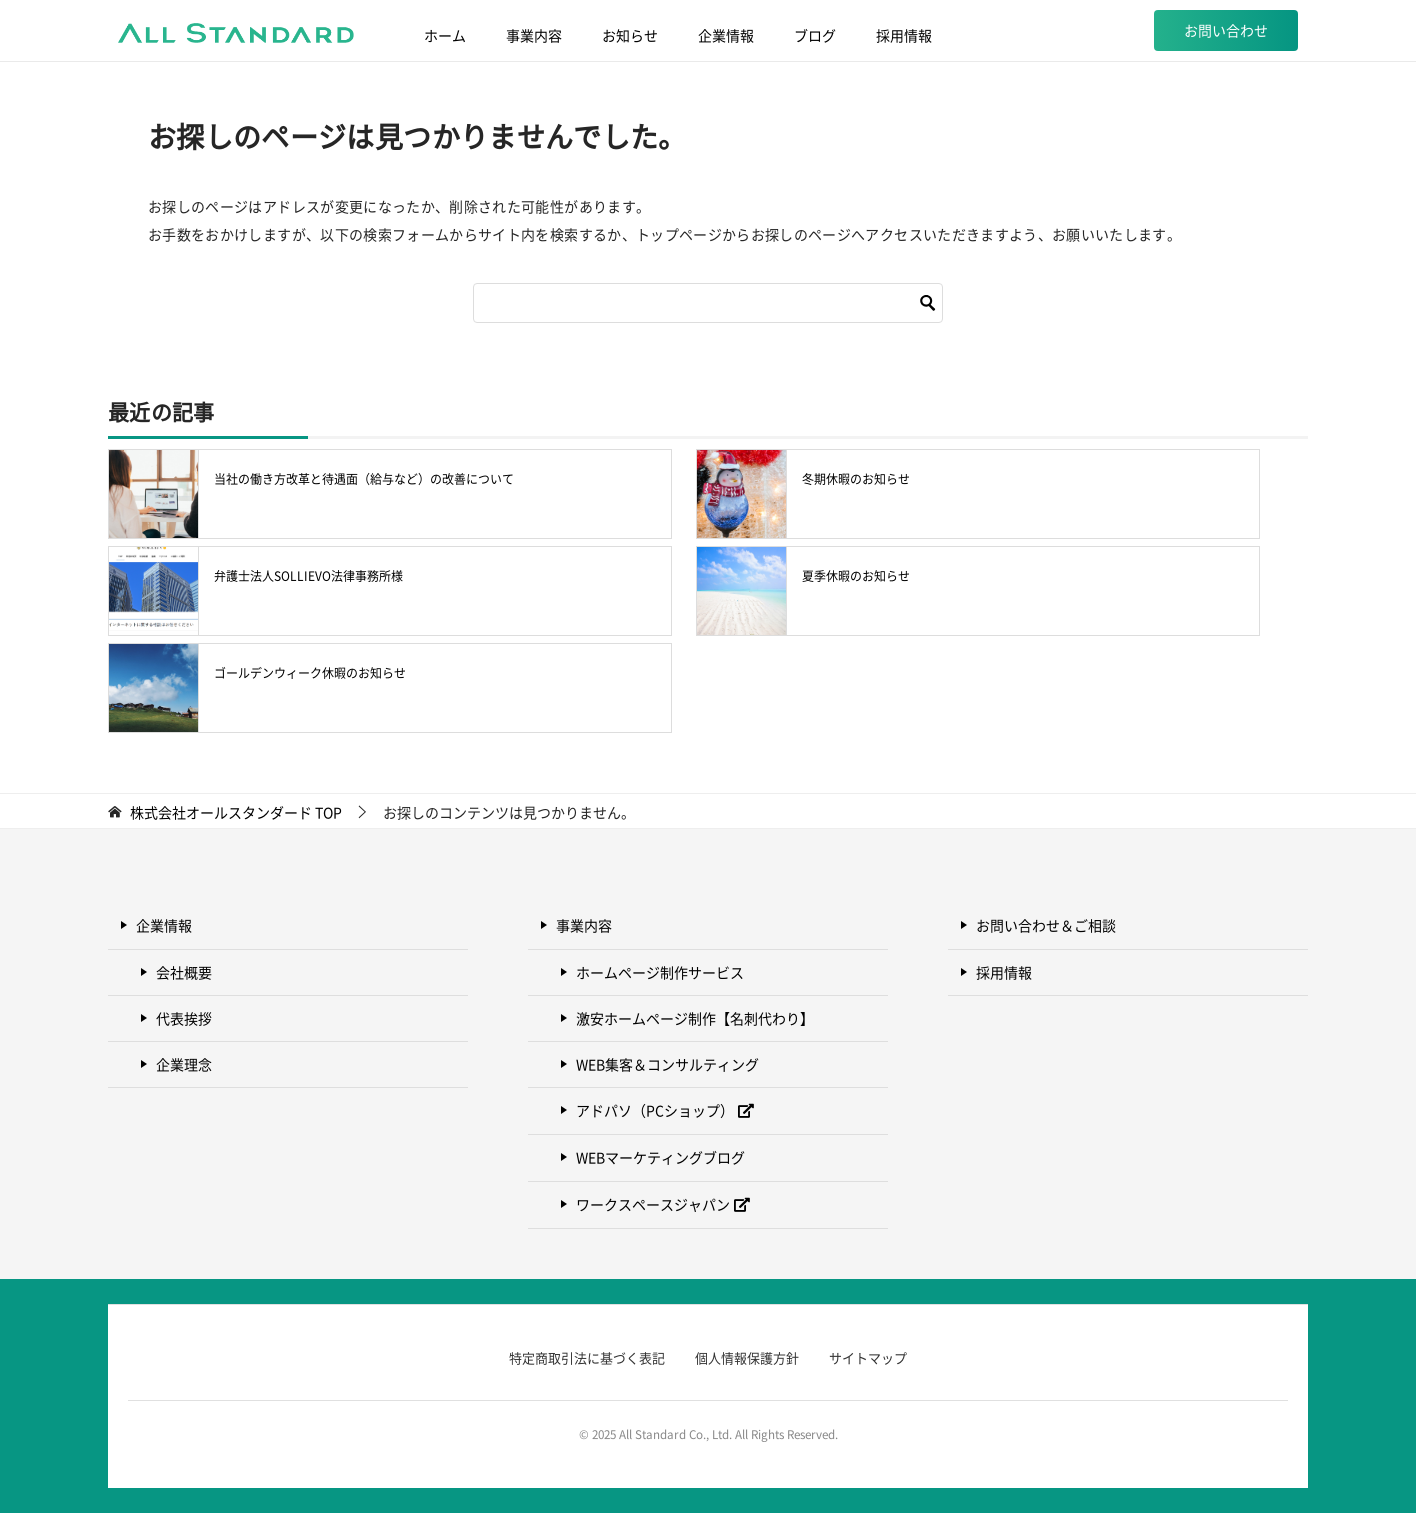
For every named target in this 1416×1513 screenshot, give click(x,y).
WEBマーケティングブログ (660, 1157)
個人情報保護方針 (747, 1357)
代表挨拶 (184, 1018)
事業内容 (534, 35)
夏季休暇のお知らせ (856, 576)
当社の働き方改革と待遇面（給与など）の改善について (364, 479)
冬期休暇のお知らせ (856, 479)
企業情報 (726, 35)
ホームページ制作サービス (660, 972)
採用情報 (904, 35)
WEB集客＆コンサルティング (667, 1064)
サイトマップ (868, 1357)
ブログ (815, 35)
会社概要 (184, 972)
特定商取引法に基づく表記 (587, 1357)
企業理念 (184, 1064)
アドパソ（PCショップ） (655, 1110)
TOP (236, 812)
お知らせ (630, 35)
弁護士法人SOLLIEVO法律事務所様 (308, 576)
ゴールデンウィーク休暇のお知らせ (310, 673)
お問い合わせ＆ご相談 (1046, 925)
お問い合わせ (1226, 30)
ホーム (445, 35)
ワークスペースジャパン (653, 1204)
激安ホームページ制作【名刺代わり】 (695, 1018)
